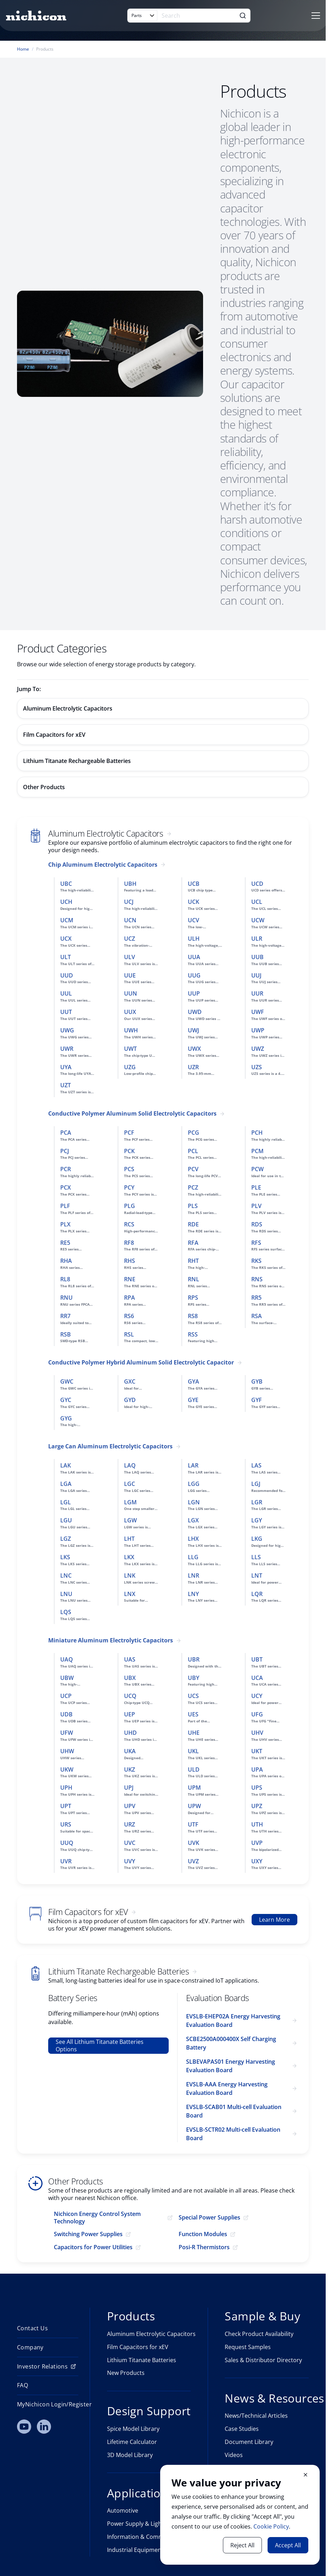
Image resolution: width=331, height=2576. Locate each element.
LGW (130, 1520)
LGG (194, 1484)
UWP (257, 1030)
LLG (193, 1557)
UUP (194, 993)
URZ (129, 1824)
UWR (66, 1049)
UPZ (256, 1806)
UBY (193, 1678)
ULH (194, 938)
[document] (240, 2514)
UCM (66, 920)
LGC (129, 1484)
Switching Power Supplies (88, 2234)
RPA (129, 1297)
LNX (129, 1594)
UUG (194, 975)
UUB (257, 957)
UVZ (193, 1861)
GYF (256, 1400)
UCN (130, 920)
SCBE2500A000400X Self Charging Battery (231, 2043)
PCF (129, 1132)
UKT (256, 1751)
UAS (129, 1659)
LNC (66, 1575)
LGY (256, 1520)
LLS (256, 1557)
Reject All (242, 2545)
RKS (256, 1261)
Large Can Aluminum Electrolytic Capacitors (110, 1446)
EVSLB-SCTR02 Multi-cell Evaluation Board (233, 2134)
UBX (130, 1678)
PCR (65, 1169)
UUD (66, 975)
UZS (256, 1067)
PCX (65, 1187)
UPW (194, 1806)
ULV (129, 957)
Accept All (288, 2545)
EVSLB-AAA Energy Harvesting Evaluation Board (227, 2088)
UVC (129, 1843)
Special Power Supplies (209, 2217)
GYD (130, 1400)
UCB (194, 884)
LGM (130, 1502)
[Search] (197, 15)
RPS (193, 1297)
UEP (129, 1714)
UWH (131, 1030)
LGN (194, 1502)
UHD (130, 1733)
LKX (129, 1557)
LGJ (255, 1484)
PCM (257, 1151)
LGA (66, 1484)
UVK (193, 1843)
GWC (66, 1381)
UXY (256, 1861)
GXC (129, 1381)
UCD (257, 884)
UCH (66, 902)
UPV (129, 1806)
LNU (66, 1594)
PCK (129, 1151)
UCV (193, 920)
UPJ (129, 1787)
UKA (130, 1751)
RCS (129, 1224)
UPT (65, 1806)
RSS (193, 1334)
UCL (256, 902)
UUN (130, 993)
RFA (193, 1243)
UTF (193, 1824)
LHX (193, 1539)
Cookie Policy (271, 2526)
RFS (256, 1243)
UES (193, 1714)
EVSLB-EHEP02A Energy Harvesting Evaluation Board (233, 2020)
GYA (193, 1381)
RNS (257, 1279)
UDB (66, 1714)
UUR (257, 993)
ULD (194, 1769)
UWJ (193, 1030)
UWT (130, 1049)
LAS (256, 1465)
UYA (66, 1067)
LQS (65, 1612)
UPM (194, 1787)
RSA (256, 1316)
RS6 (129, 1316)
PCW (257, 1169)
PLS (193, 1206)
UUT (66, 1012)
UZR (193, 1067)
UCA (257, 1678)
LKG (256, 1539)
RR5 (256, 1297)
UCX (66, 938)
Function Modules (203, 2234)
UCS (193, 1696)
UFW (66, 1733)
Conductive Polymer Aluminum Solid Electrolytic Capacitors (132, 1113)
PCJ (64, 1151)
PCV (193, 1169)
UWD (195, 1012)
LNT (256, 1575)
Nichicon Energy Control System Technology (97, 2217)
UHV (257, 1733)
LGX (193, 1520)
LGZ (65, 1539)
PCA (65, 1132)
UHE (194, 1733)
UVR (66, 1861)
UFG (257, 1714)
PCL (193, 1151)
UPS (256, 1787)
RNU (66, 1297)
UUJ (256, 975)
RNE (129, 1279)
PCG (193, 1132)
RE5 (65, 1243)
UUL (66, 993)
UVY (129, 1861)
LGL (65, 1502)
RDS (256, 1224)
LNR (193, 1575)
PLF (65, 1206)
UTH (257, 1824)
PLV (256, 1206)
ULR (256, 938)
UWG (67, 1030)
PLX (65, 1224)
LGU (66, 1520)
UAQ (66, 1659)
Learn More (274, 1920)
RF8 (129, 1243)
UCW (257, 920)
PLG (129, 1206)
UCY (256, 1696)
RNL (193, 1279)
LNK (129, 1575)
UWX (194, 1049)
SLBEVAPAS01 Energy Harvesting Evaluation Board (230, 2066)
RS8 (193, 1316)
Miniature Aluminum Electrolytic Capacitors (110, 1640)
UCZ (129, 938)
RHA (66, 1261)
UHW (67, 1751)
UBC (66, 884)
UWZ (257, 1049)
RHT (193, 1261)
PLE (256, 1187)
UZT (65, 1085)
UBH (130, 884)
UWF (257, 1012)
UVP (257, 1843)
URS (65, 1824)
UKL (193, 1751)
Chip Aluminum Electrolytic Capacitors (102, 864)
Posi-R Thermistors (204, 2247)
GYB (257, 1381)
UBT (257, 1659)
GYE (193, 1400)
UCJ (129, 902)
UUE (130, 975)
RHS (129, 1261)
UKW (66, 1769)
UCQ (130, 1696)
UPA (257, 1769)
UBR (194, 1659)
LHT (129, 1539)
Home (23, 49)
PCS (129, 1169)
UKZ (129, 1769)
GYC (65, 1400)
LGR (256, 1502)
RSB (65, 1334)
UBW (67, 1678)
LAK (65, 1465)
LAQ (130, 1465)
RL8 (65, 1279)
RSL (129, 1334)
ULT (65, 957)
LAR (193, 1465)
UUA (194, 957)
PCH (257, 1132)
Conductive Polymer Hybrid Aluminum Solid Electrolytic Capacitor (141, 1362)
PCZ (193, 1187)
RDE (193, 1224)
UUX (130, 1012)
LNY (193, 1594)
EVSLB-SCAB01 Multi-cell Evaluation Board (233, 2111)
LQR (257, 1594)
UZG (130, 1067)
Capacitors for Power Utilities (93, 2247)
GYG (66, 1418)
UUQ (66, 1843)
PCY (129, 1187)
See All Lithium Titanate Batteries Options (100, 2045)
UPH (66, 1787)
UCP (66, 1696)
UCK (193, 902)
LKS (65, 1557)
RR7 (65, 1316)
